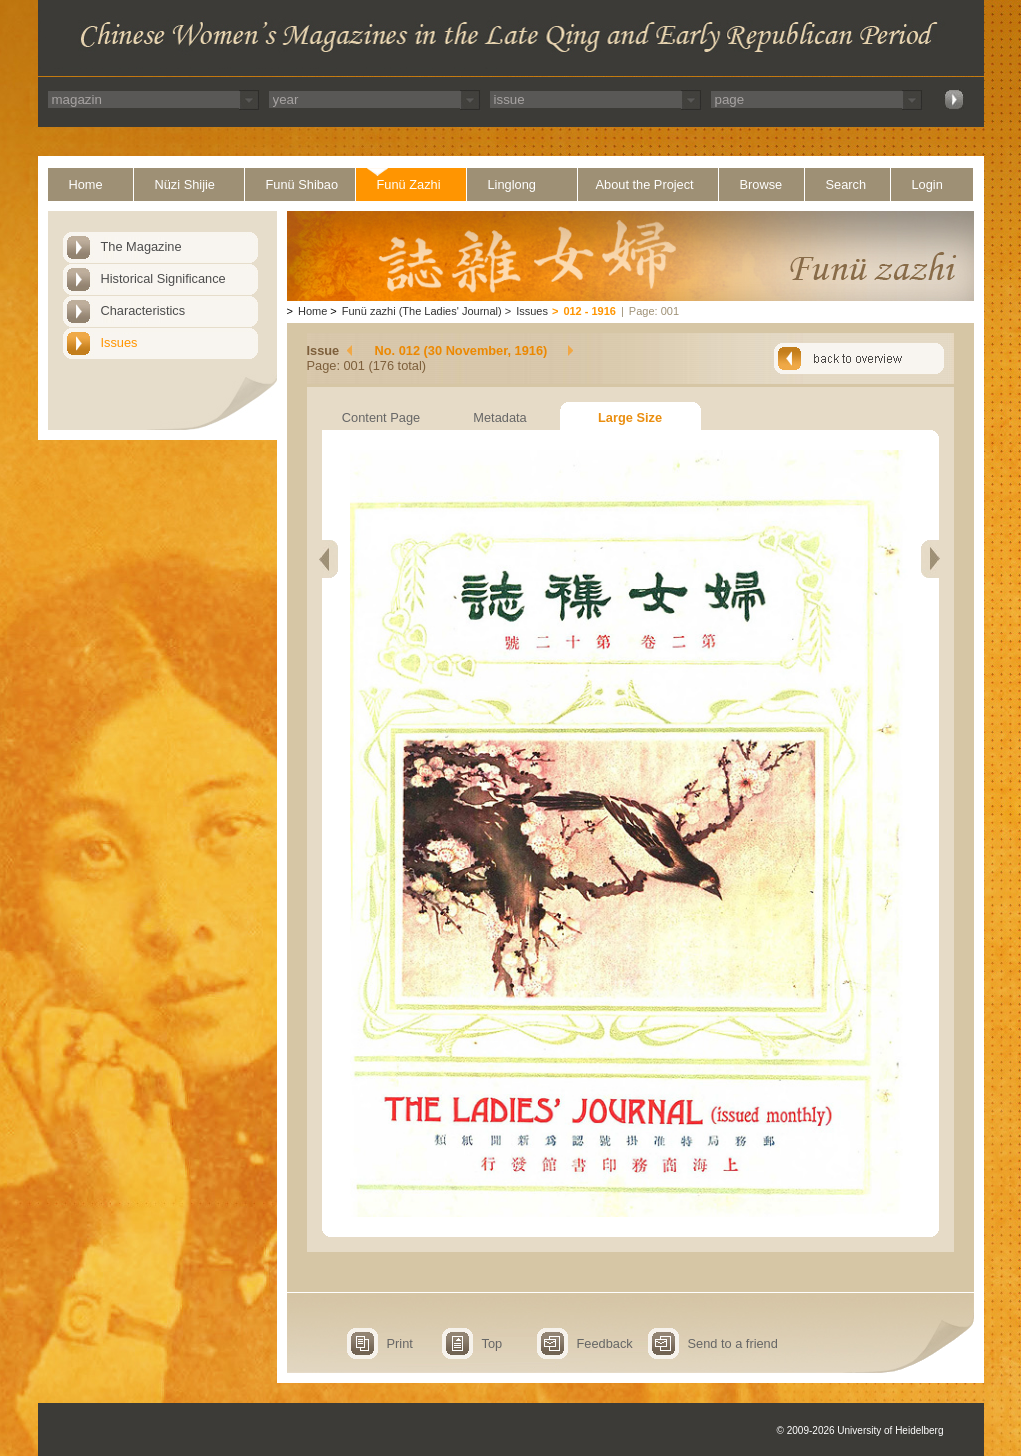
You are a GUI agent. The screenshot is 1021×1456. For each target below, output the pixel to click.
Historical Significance (163, 278)
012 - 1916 (589, 311)
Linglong (512, 184)
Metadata (499, 417)
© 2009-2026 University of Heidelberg (860, 1430)
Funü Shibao (302, 184)
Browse (761, 184)
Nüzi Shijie (185, 184)
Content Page (381, 417)
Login (927, 184)
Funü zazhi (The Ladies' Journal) (422, 311)
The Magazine (141, 246)
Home (86, 184)
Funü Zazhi (409, 184)
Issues (119, 342)
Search (846, 184)
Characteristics (143, 310)
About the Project (645, 184)
